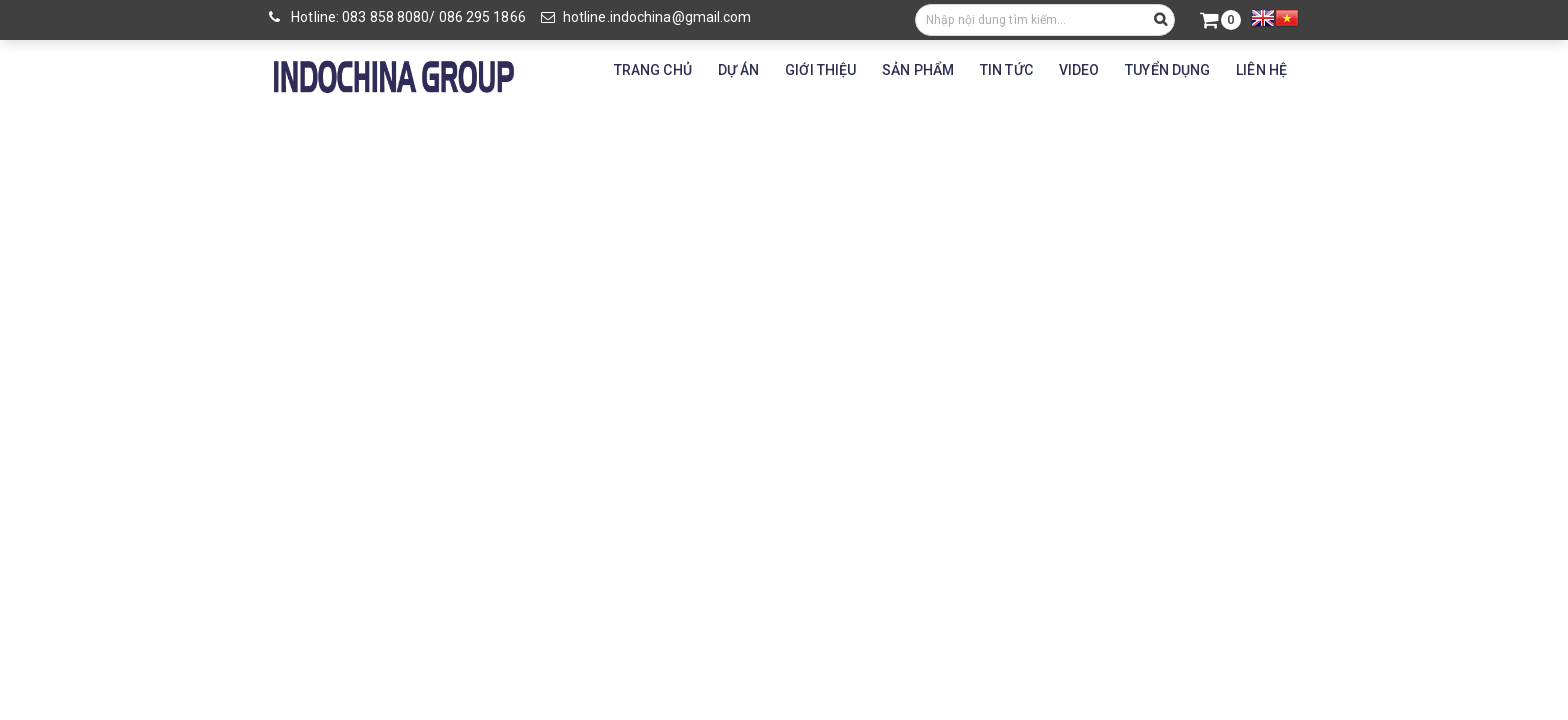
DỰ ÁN (739, 70)
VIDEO (1079, 70)
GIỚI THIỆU (820, 70)
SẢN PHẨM (918, 70)
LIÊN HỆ (1261, 70)
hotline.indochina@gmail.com (646, 17)
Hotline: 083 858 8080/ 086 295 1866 (397, 17)
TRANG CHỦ (653, 70)
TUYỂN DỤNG (1167, 70)
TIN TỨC (1006, 70)
